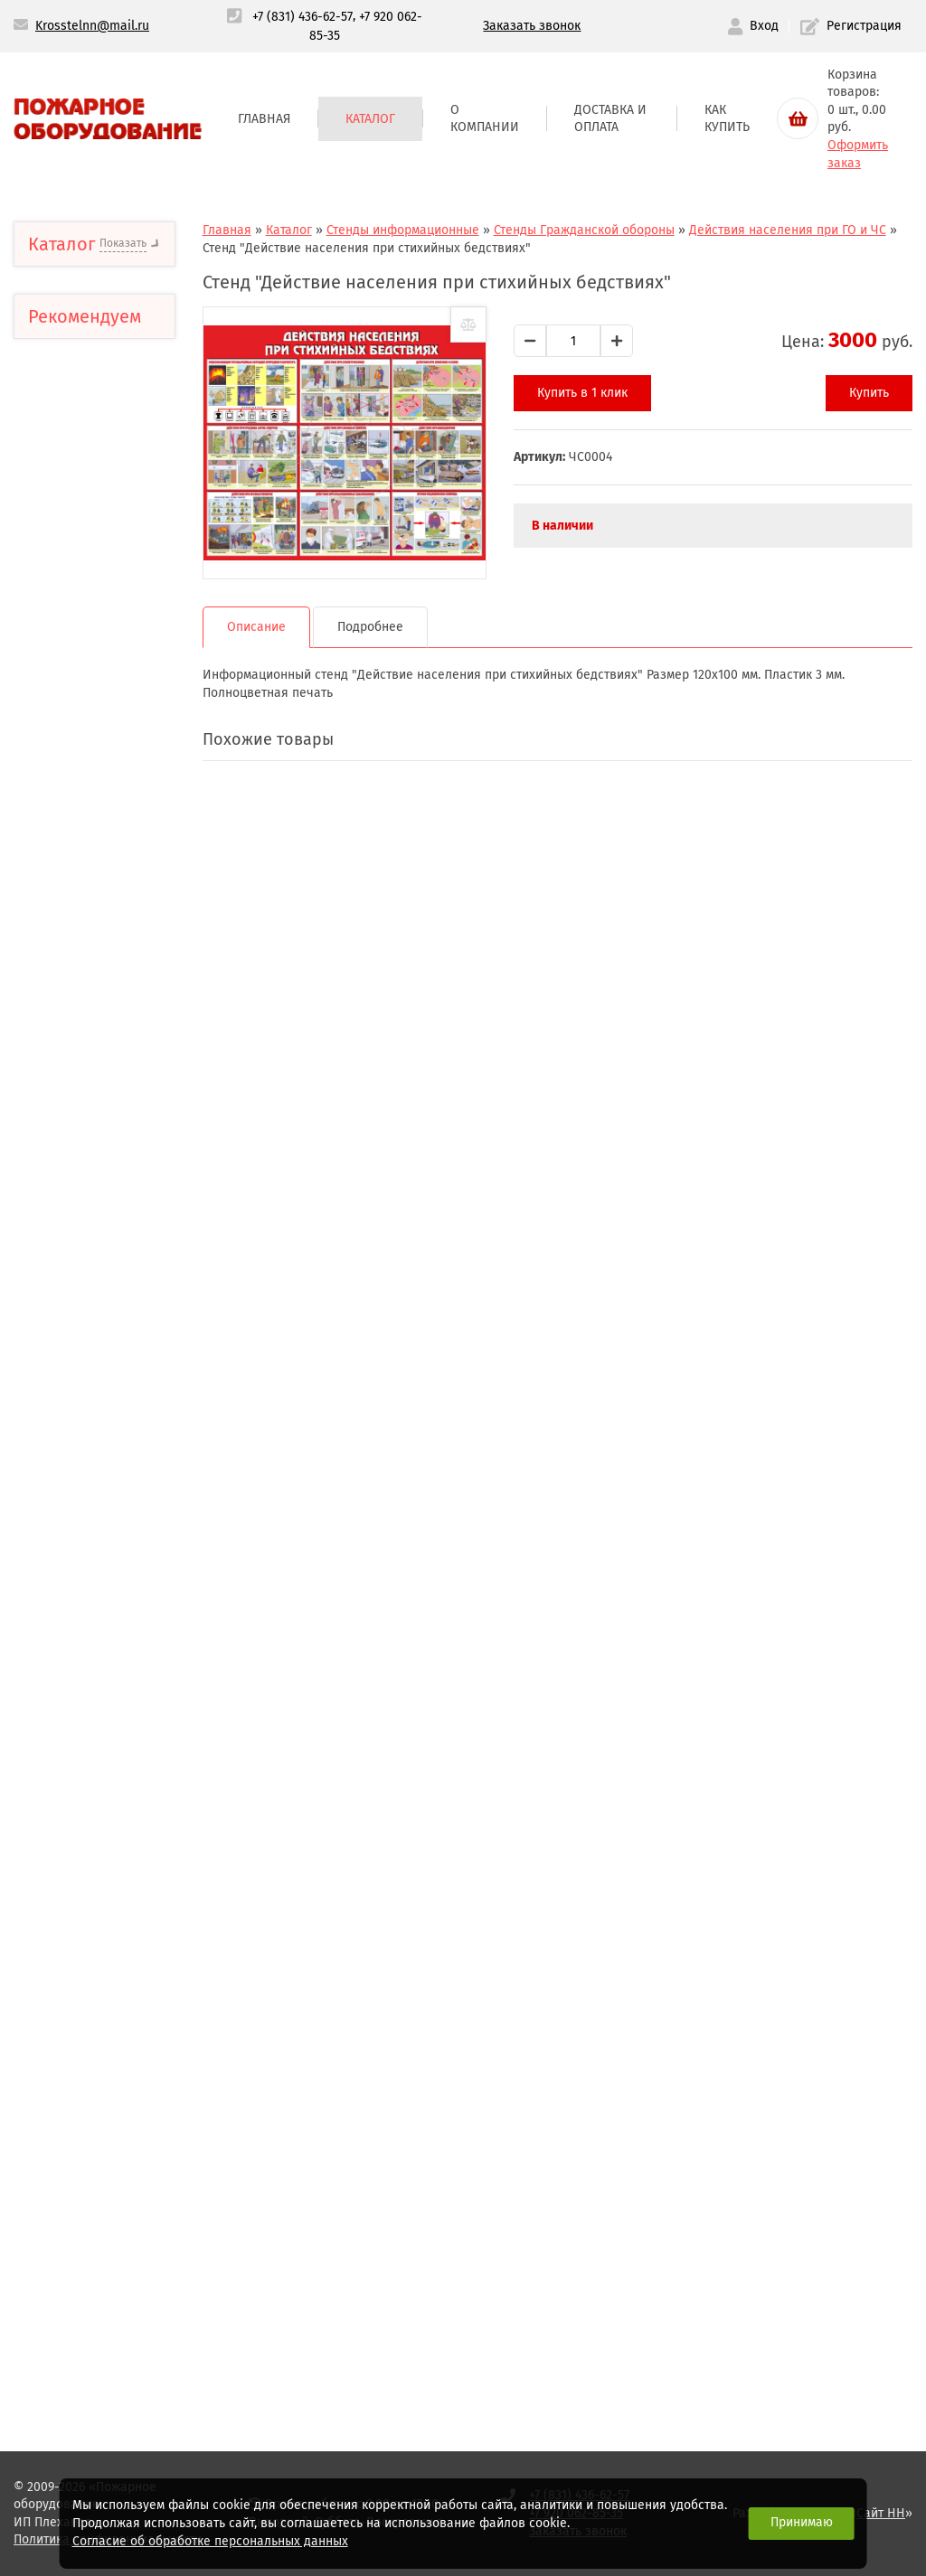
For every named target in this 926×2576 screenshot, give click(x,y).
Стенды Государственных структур (99, 925)
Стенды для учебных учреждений (108, 1155)
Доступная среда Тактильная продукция (116, 532)
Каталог (370, 119)
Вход (753, 26)
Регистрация (851, 26)
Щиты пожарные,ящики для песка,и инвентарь (113, 1585)
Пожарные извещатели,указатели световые (117, 2262)
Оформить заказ (857, 154)
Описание (298, 613)
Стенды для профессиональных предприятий (106, 1095)
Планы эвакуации (99, 642)
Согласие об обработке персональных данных (210, 2541)
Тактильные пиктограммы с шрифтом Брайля (99, 305)
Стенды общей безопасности (90, 866)
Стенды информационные (99, 691)
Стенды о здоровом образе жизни (105, 1239)
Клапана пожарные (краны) (105, 1694)
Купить (869, 392)
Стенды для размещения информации (85, 755)
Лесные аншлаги (98, 1197)
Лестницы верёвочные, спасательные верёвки (87, 1993)
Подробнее (413, 613)
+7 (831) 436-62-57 (302, 16)
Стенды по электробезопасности (112, 1290)
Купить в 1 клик (607, 392)
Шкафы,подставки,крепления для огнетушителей (125, 1476)
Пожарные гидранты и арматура (110, 1853)
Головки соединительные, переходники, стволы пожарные (112, 1774)
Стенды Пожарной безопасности (101, 815)
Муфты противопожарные (103, 1913)
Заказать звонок (532, 25)
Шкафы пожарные (102, 1526)
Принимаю (801, 2522)
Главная (264, 119)
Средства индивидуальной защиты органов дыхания (97, 2092)
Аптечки (66, 364)
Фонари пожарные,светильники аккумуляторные (120, 2183)
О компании (484, 119)
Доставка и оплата (610, 119)
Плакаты (73, 1332)
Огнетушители (88, 1368)
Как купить (727, 119)
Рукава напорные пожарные (99, 1416)
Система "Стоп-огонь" (111, 2321)
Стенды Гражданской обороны (110, 985)
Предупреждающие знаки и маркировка (109, 592)
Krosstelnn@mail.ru (92, 25)
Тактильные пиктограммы (85, 414)
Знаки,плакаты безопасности (89, 474)
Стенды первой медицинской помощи (112, 1036)
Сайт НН (880, 2513)
